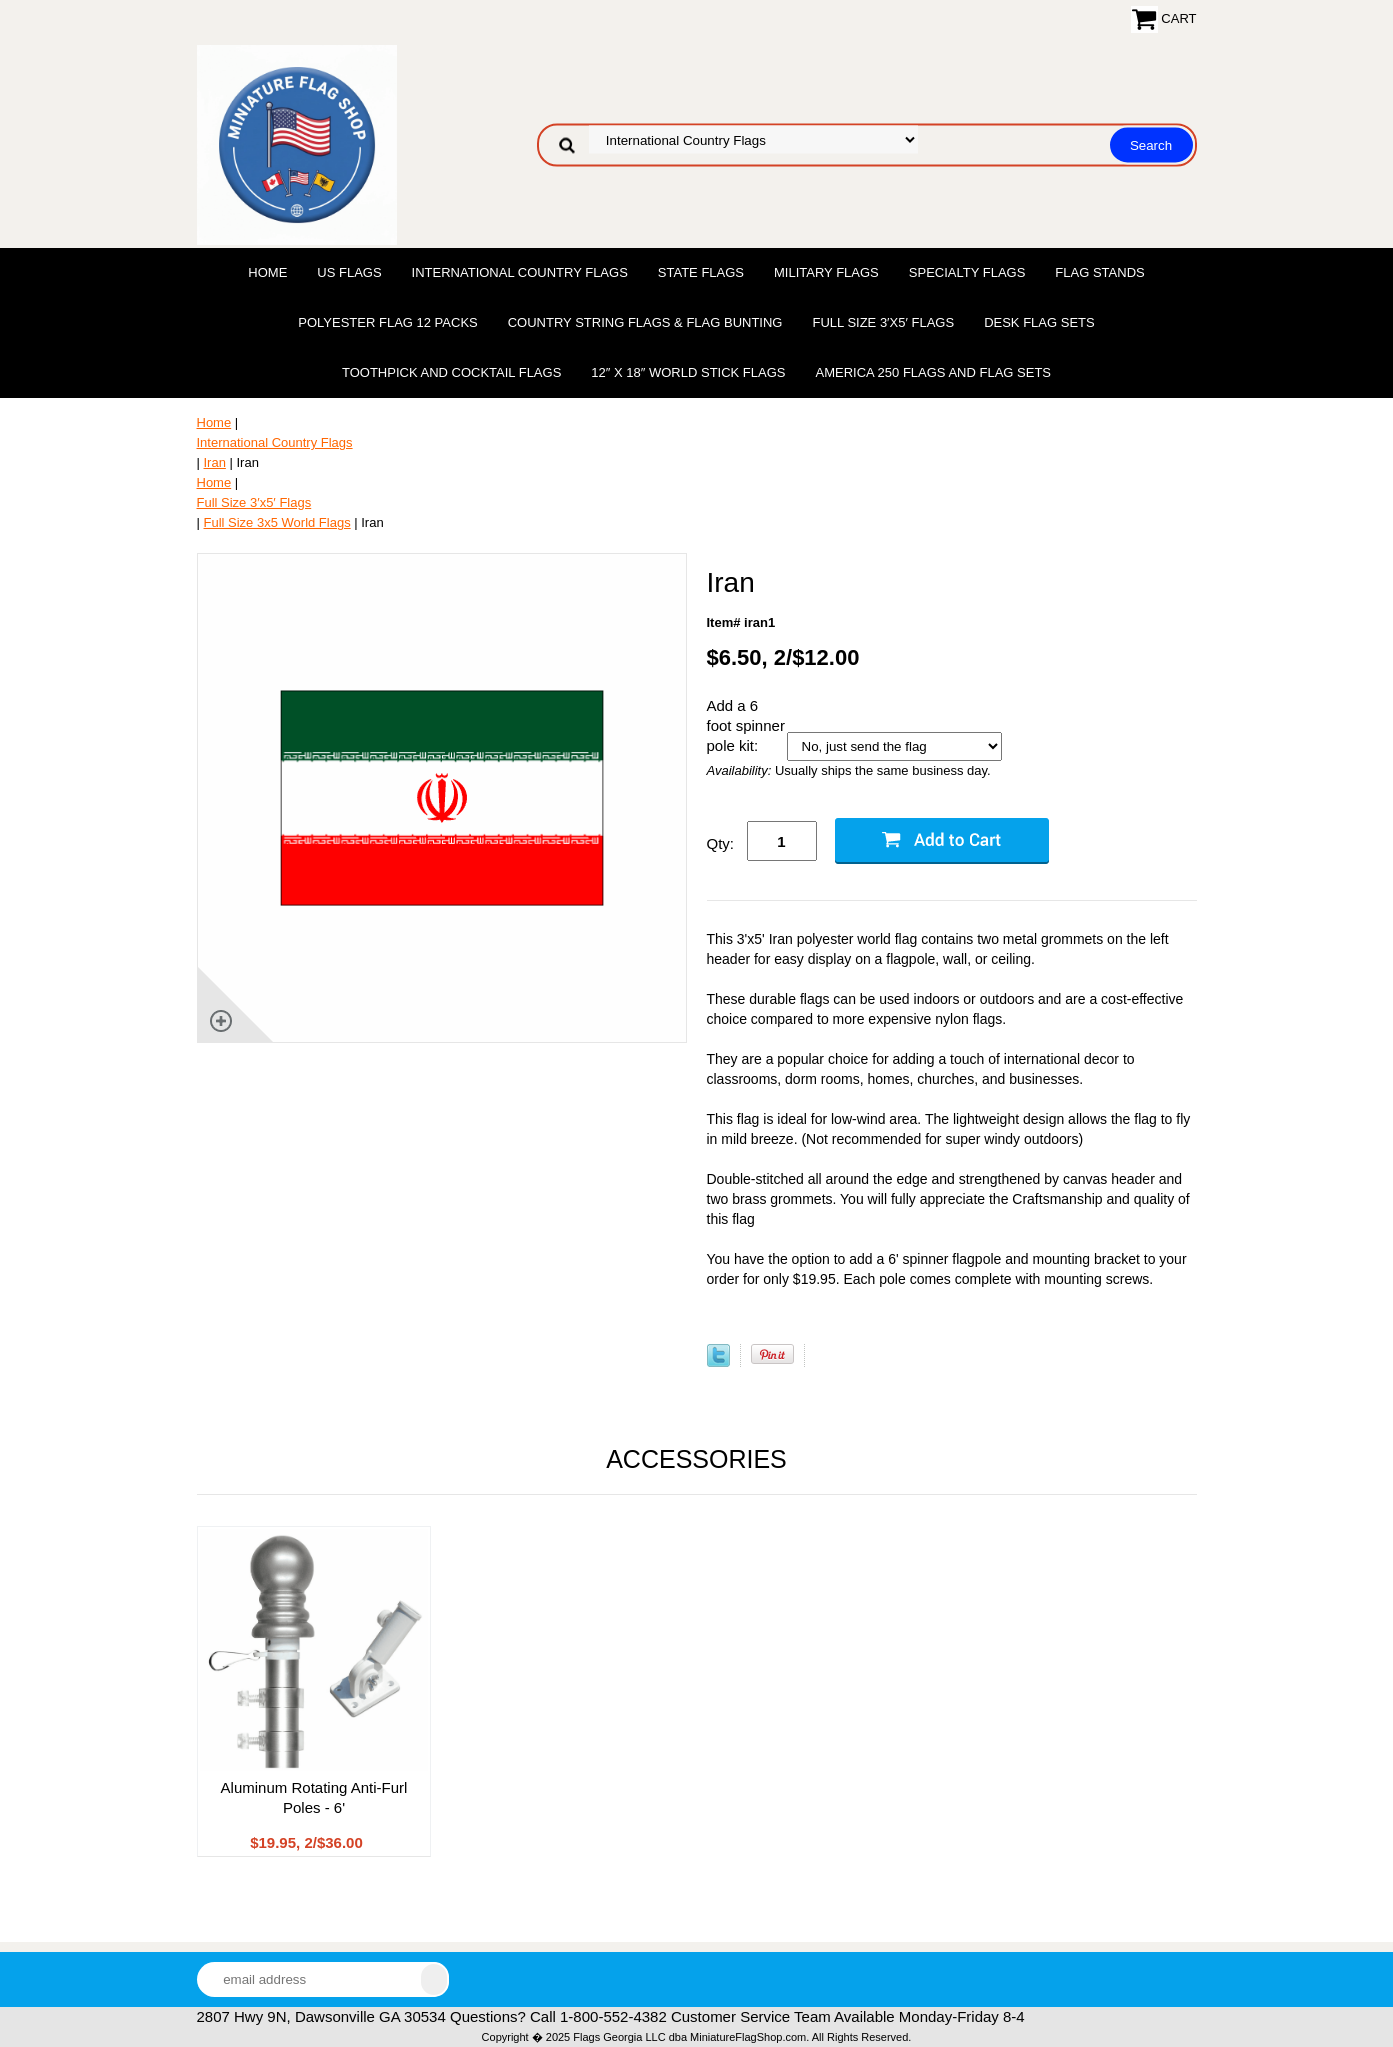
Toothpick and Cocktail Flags (451, 372)
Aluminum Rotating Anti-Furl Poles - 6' (314, 1797)
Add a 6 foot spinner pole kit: (746, 725)
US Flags (349, 272)
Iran (215, 462)
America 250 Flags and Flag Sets (933, 372)
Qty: (721, 843)
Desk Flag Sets (1039, 322)
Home (267, 272)
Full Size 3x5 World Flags (277, 522)
